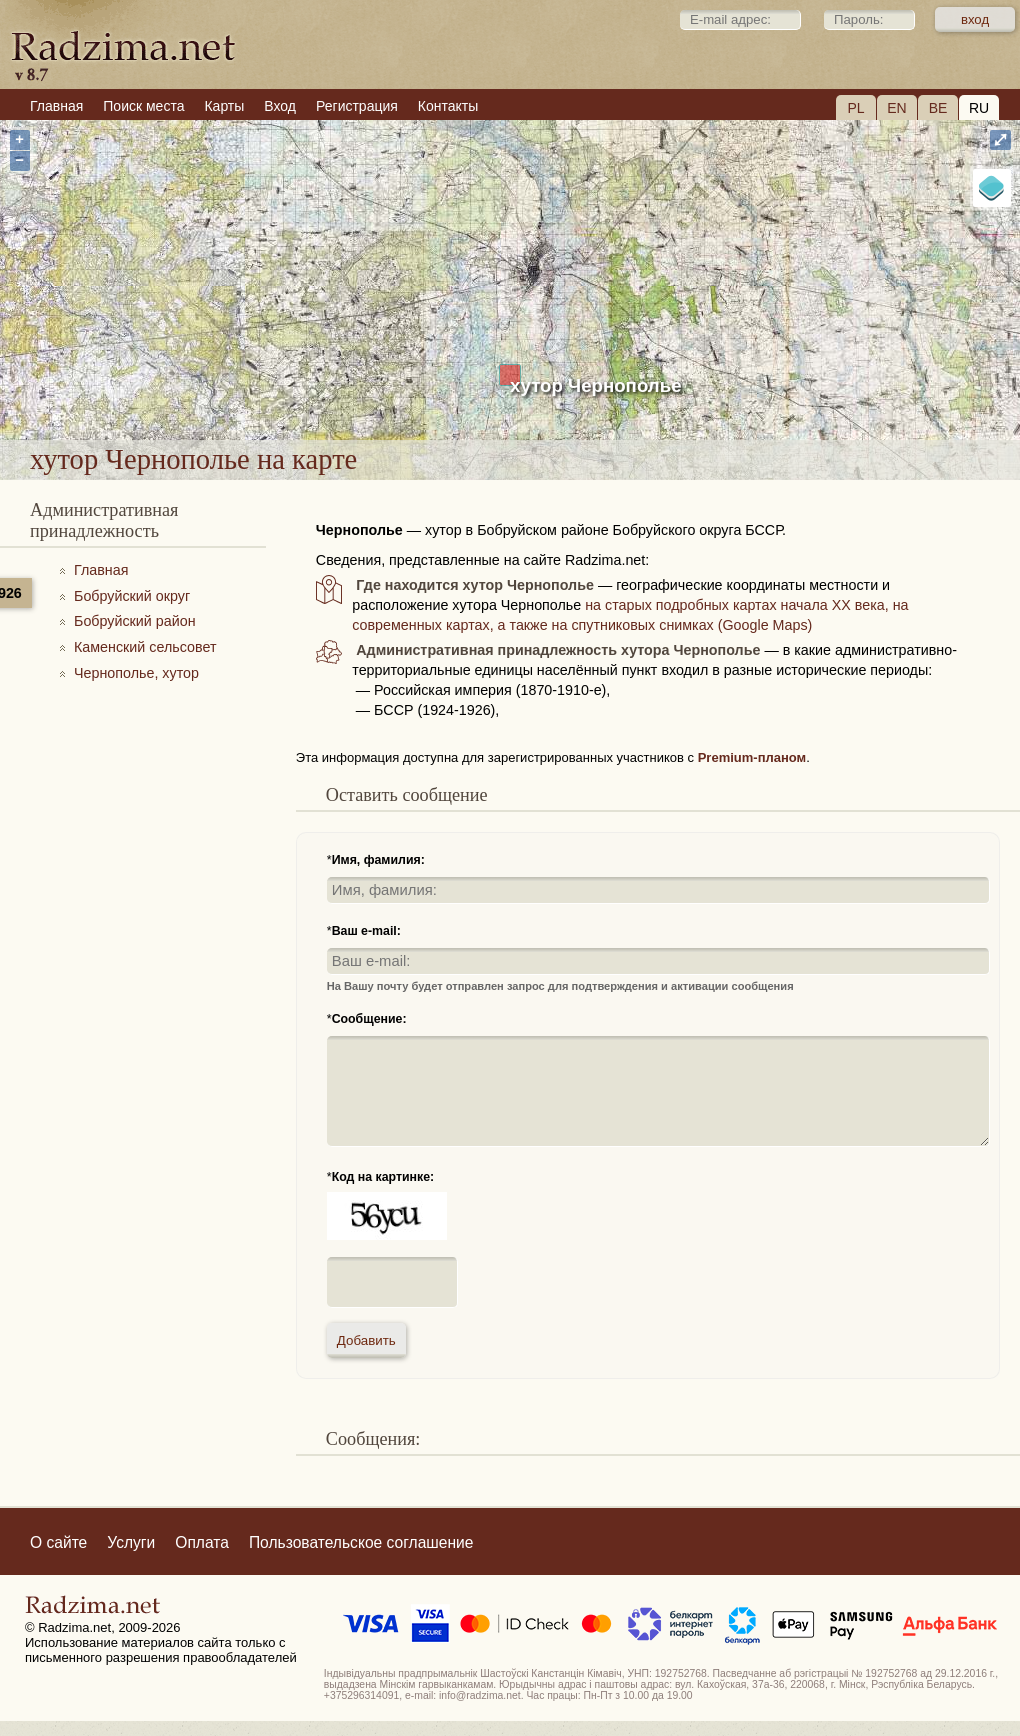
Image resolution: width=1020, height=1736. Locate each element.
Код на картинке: (383, 1177)
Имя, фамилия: (378, 860)
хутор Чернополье (596, 385)
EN (896, 108)
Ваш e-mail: (366, 931)
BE (938, 108)
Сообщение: (369, 1019)
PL (855, 108)
